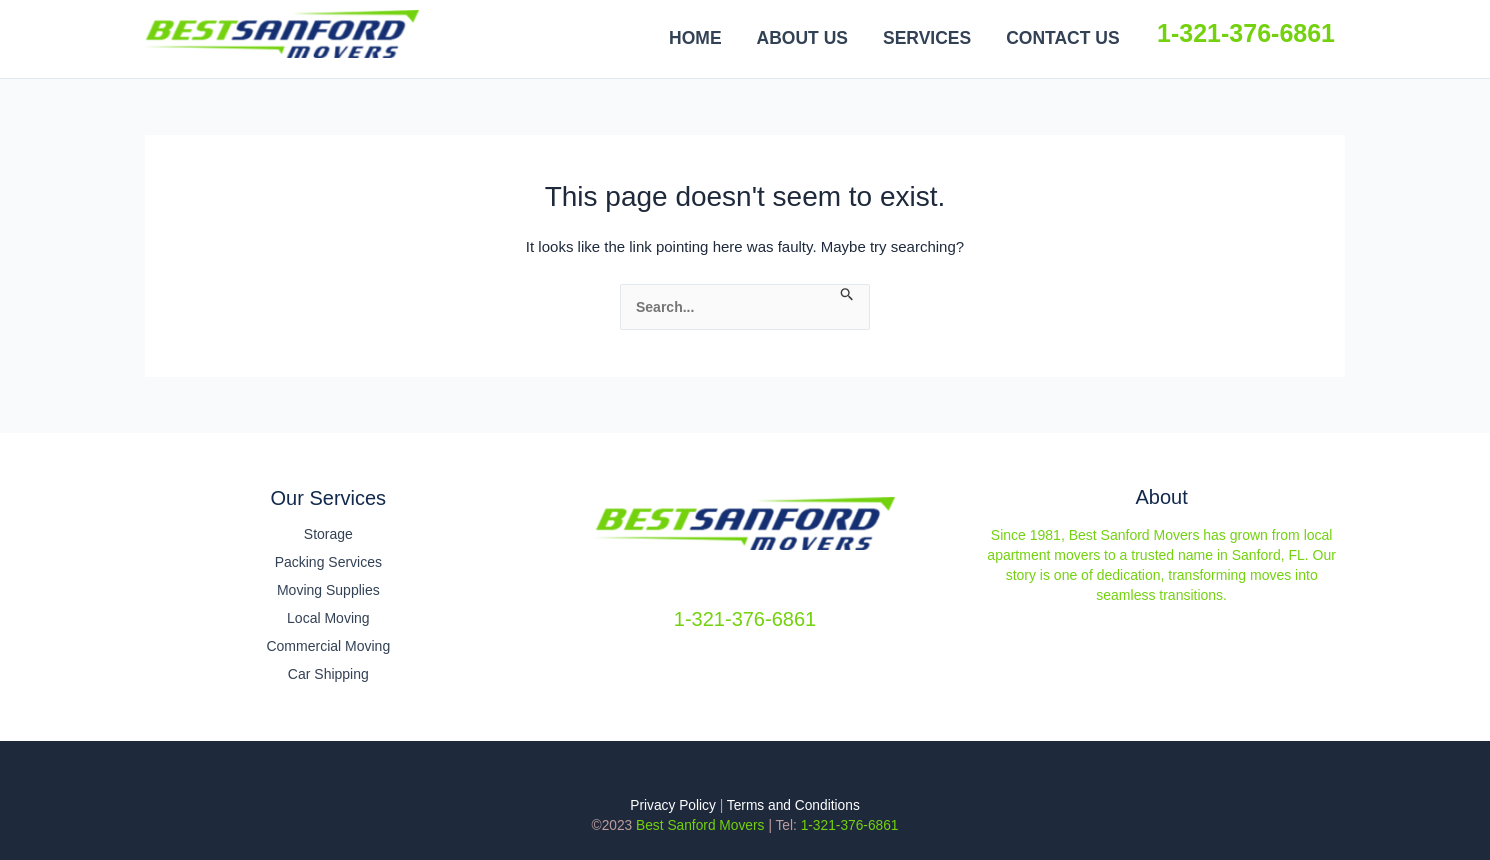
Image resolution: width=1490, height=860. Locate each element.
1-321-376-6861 (1246, 33)
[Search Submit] (847, 295)
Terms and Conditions (793, 805)
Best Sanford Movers (436, 32)
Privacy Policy (673, 805)
